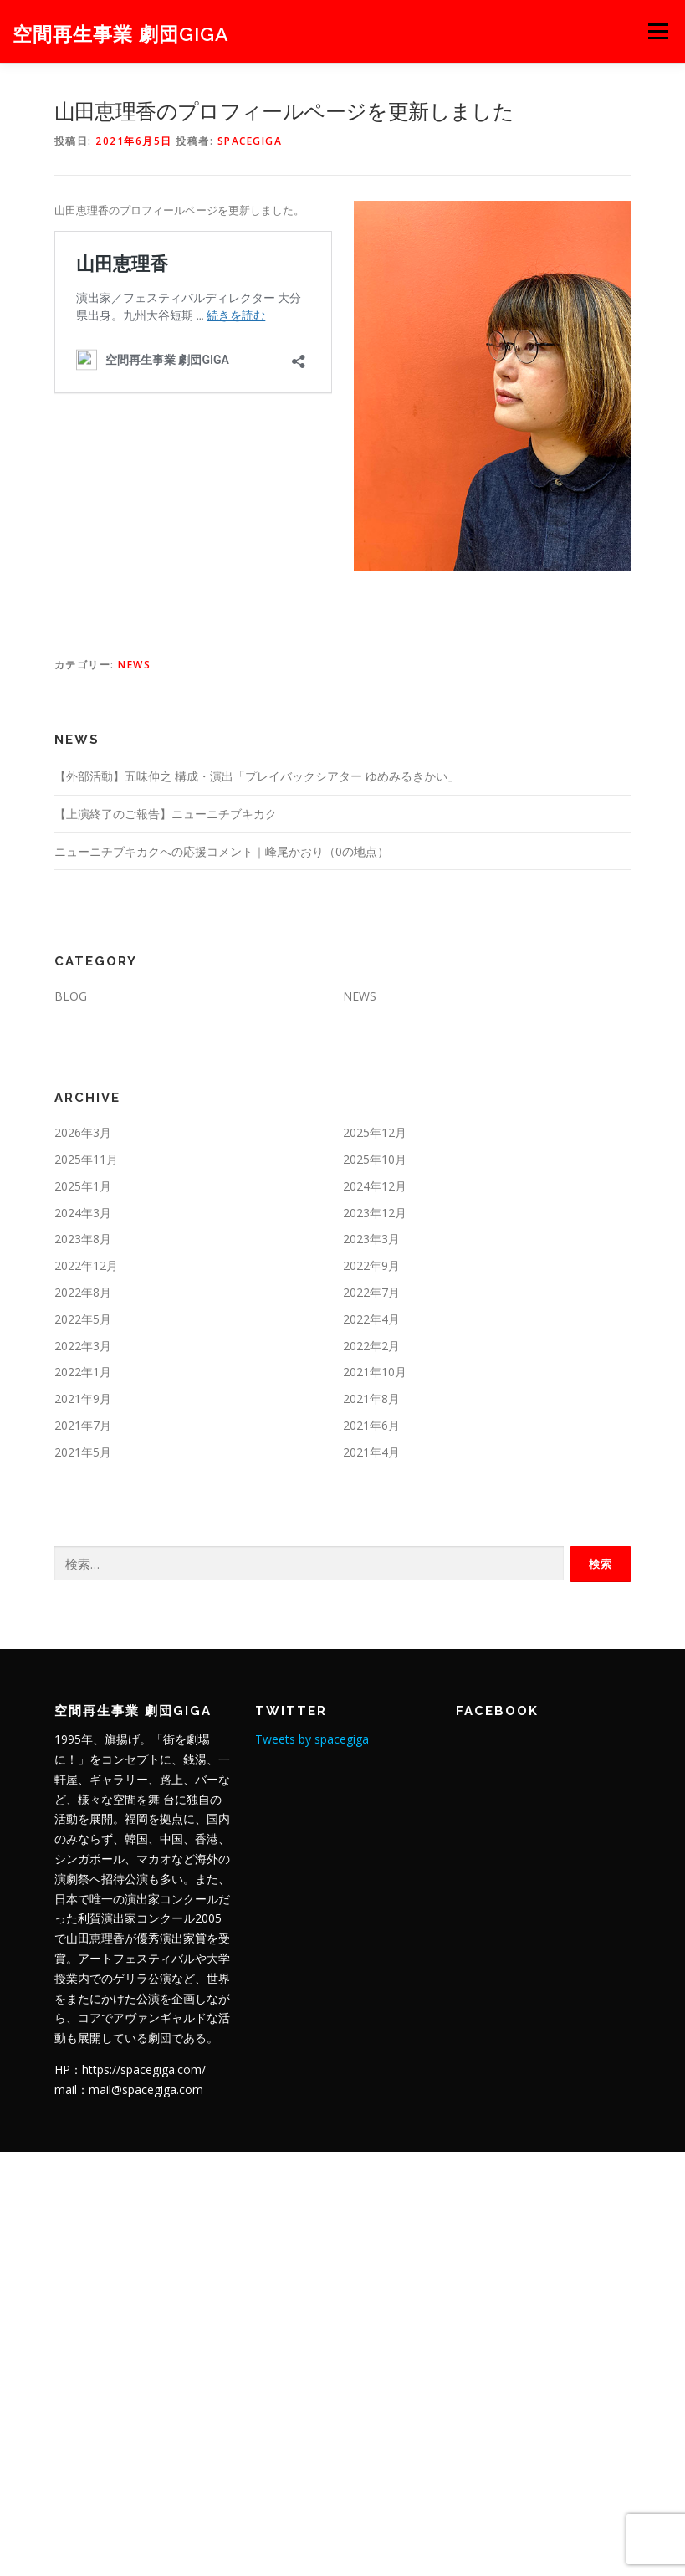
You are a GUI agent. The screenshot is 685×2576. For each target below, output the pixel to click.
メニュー (657, 30)
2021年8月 (371, 1398)
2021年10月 (374, 1372)
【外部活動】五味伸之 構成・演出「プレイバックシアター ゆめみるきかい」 (256, 776)
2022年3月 (82, 1346)
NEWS (134, 665)
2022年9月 (371, 1265)
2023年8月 (82, 1239)
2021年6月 (371, 1425)
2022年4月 (371, 1319)
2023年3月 (371, 1239)
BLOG (70, 996)
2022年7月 (371, 1292)
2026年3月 (82, 1132)
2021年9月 (82, 1398)
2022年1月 (82, 1372)
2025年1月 (82, 1186)
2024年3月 (82, 1213)
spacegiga (250, 141)
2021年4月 (371, 1452)
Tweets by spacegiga (312, 1739)
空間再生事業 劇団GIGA (121, 33)
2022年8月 (82, 1292)
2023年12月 (374, 1213)
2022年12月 (86, 1265)
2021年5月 (82, 1452)
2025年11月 (86, 1159)
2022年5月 (82, 1319)
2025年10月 (374, 1159)
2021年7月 (82, 1425)
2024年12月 (374, 1186)
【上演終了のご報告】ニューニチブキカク (165, 814)
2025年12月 (374, 1132)
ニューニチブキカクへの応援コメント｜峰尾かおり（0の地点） (221, 851)
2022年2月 (371, 1346)
